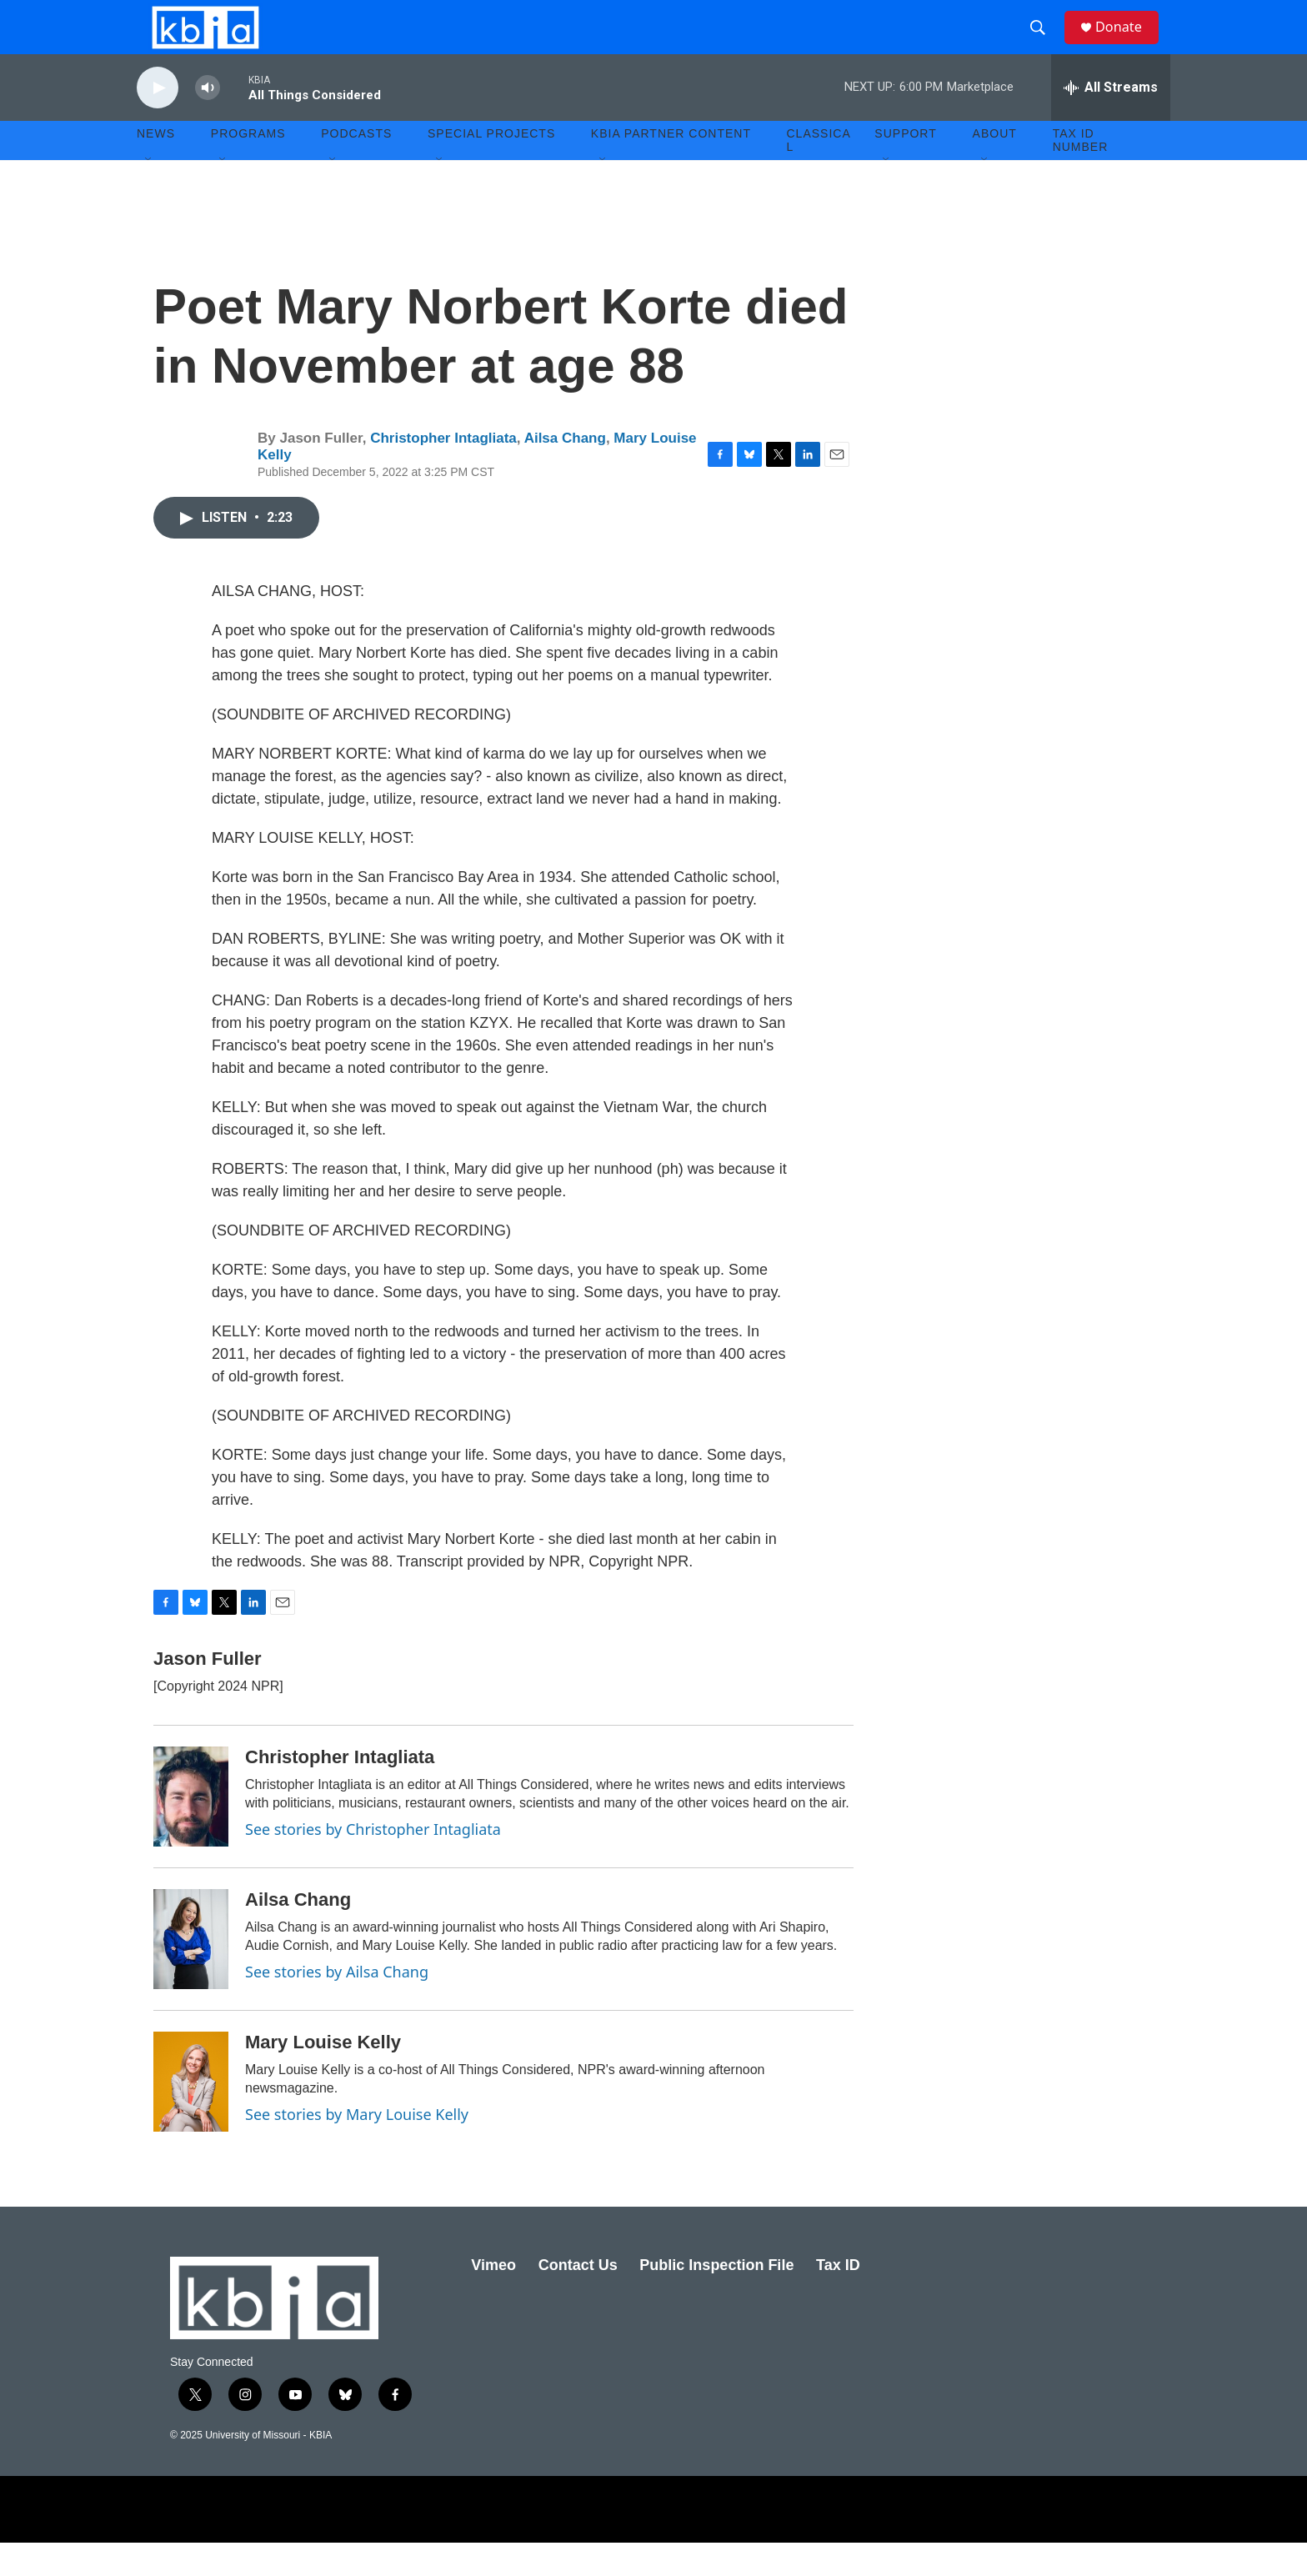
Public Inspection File (716, 2298)
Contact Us (578, 2298)
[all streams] (1110, 121)
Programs (248, 166)
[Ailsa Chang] (190, 1972)
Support (905, 166)
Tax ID (838, 2298)
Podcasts (356, 166)
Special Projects (491, 166)
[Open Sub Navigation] (149, 193)
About (995, 166)
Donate (1128, 44)
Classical (819, 173)
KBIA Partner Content (671, 166)
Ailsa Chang (565, 471)
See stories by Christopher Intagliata (373, 1862)
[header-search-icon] (1044, 44)
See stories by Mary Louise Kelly (356, 2147)
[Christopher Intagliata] (190, 1830)
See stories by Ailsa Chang (336, 2005)
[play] (157, 121)
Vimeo (493, 2298)
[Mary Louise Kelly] (190, 2115)
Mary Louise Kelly (323, 2075)
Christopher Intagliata (443, 471)
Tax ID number (1081, 173)
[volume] (207, 121)
